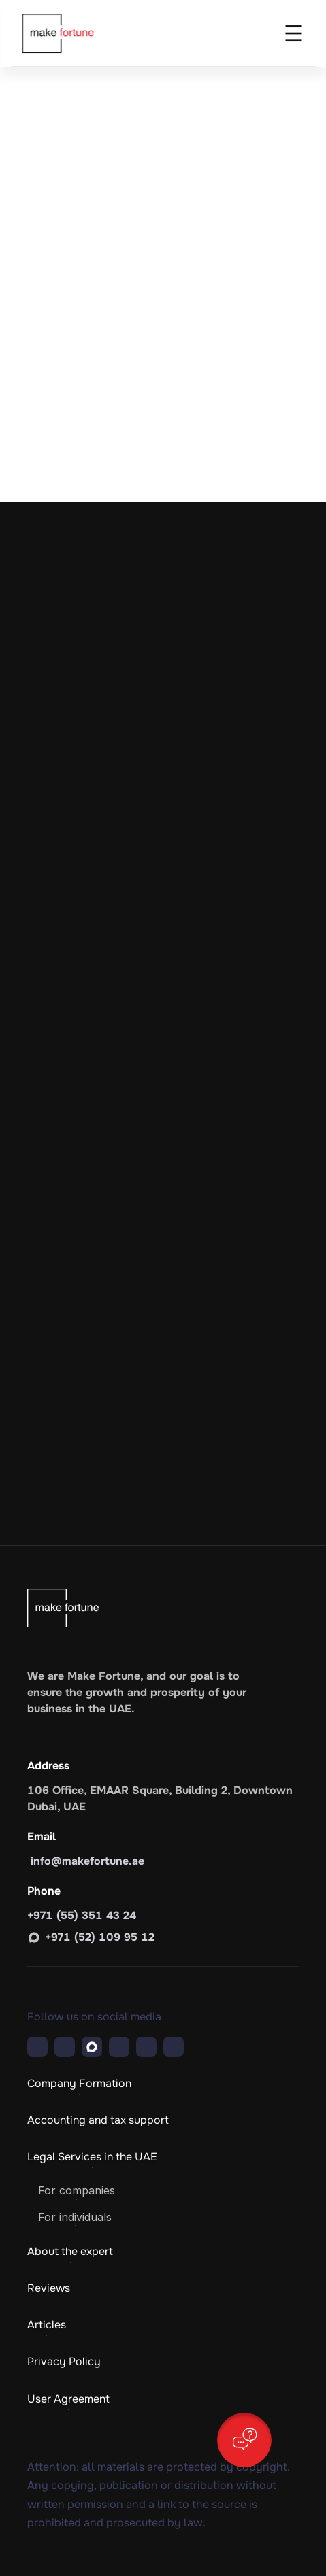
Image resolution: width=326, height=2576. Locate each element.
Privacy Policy (64, 2361)
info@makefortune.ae (85, 1861)
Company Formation (79, 2083)
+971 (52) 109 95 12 (99, 1937)
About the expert (70, 2251)
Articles (46, 2325)
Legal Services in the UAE (92, 2157)
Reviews (48, 2288)
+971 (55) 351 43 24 (81, 1915)
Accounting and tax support (98, 2120)
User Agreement (68, 2399)
